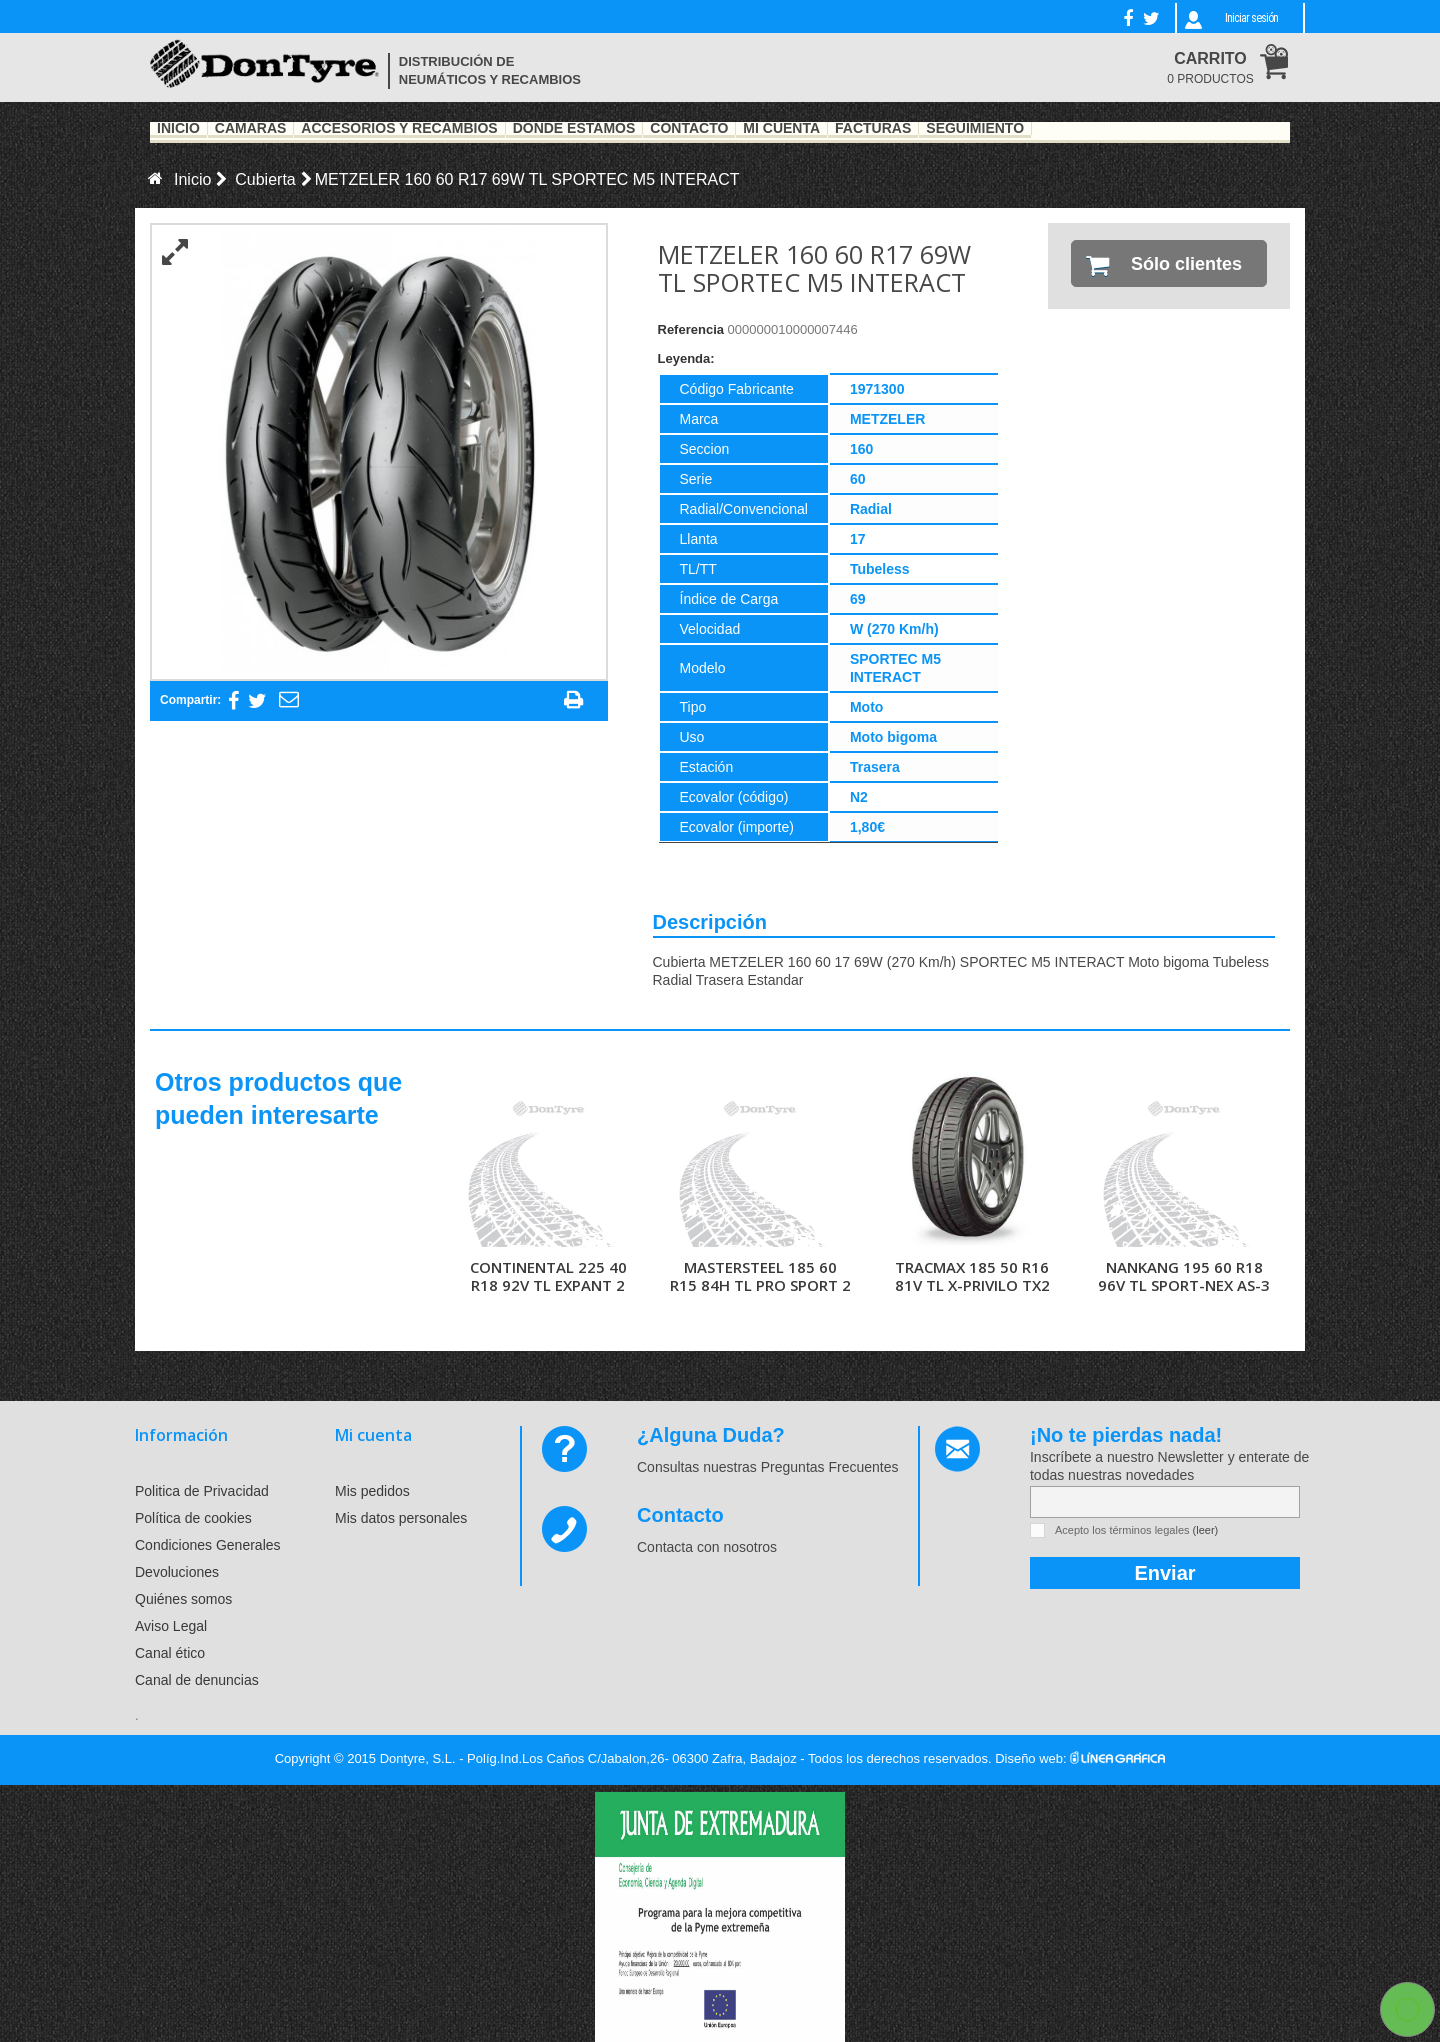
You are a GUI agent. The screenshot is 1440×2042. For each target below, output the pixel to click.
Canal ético (170, 1653)
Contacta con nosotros (707, 1547)
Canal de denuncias (197, 1680)
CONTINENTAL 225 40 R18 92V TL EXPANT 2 (548, 1276)
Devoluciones (177, 1572)
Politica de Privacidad (202, 1491)
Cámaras (251, 129)
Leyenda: (686, 358)
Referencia (691, 329)
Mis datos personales (401, 1518)
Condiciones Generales (208, 1545)
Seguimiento (975, 129)
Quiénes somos (183, 1599)
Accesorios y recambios (399, 129)
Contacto (689, 129)
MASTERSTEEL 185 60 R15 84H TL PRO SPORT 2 (760, 1276)
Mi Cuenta (781, 129)
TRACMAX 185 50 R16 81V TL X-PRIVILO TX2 (972, 1276)
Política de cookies (193, 1518)
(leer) (1206, 1530)
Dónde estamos (574, 129)
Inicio (178, 129)
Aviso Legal (171, 1626)
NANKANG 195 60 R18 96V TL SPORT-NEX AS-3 (1184, 1276)
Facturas (873, 129)
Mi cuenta (373, 1435)
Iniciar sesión (1251, 18)
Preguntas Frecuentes (830, 1467)
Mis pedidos (372, 1491)
